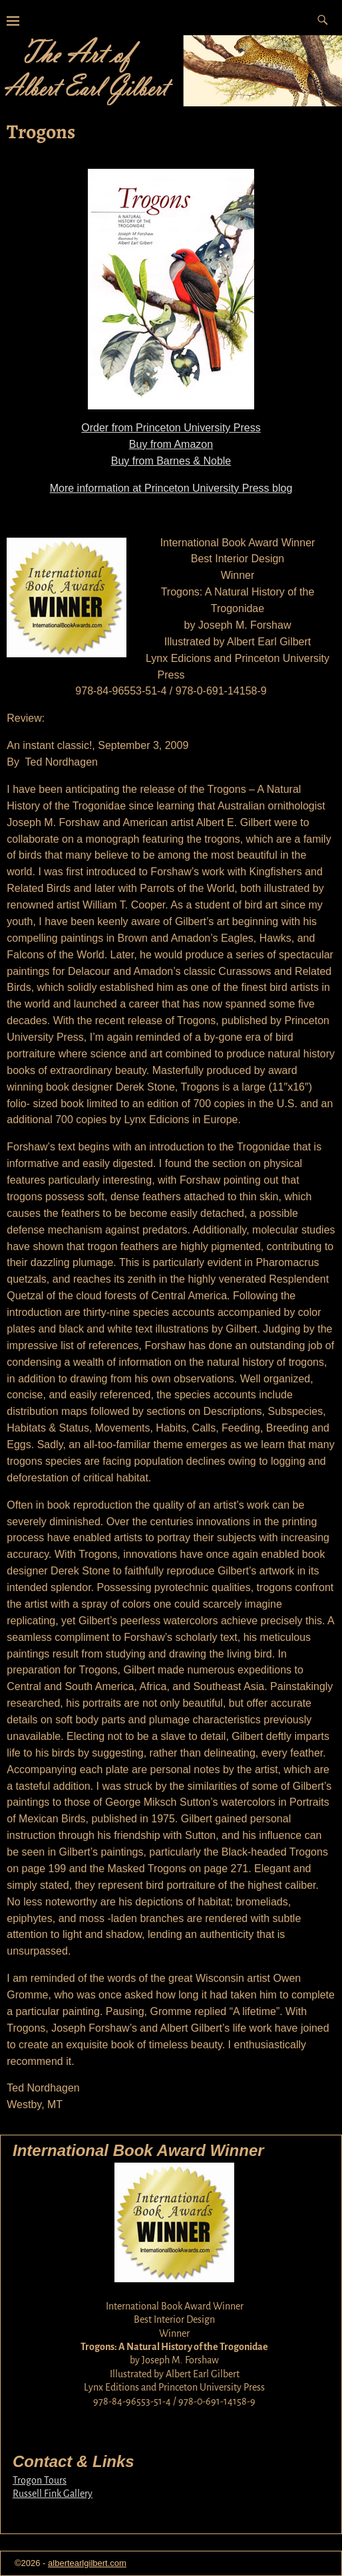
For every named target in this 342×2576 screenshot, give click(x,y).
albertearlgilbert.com (87, 2563)
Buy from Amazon (171, 444)
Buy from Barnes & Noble (171, 461)
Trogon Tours (40, 2480)
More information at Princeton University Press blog (171, 488)
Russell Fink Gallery (52, 2493)
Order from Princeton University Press (170, 427)
